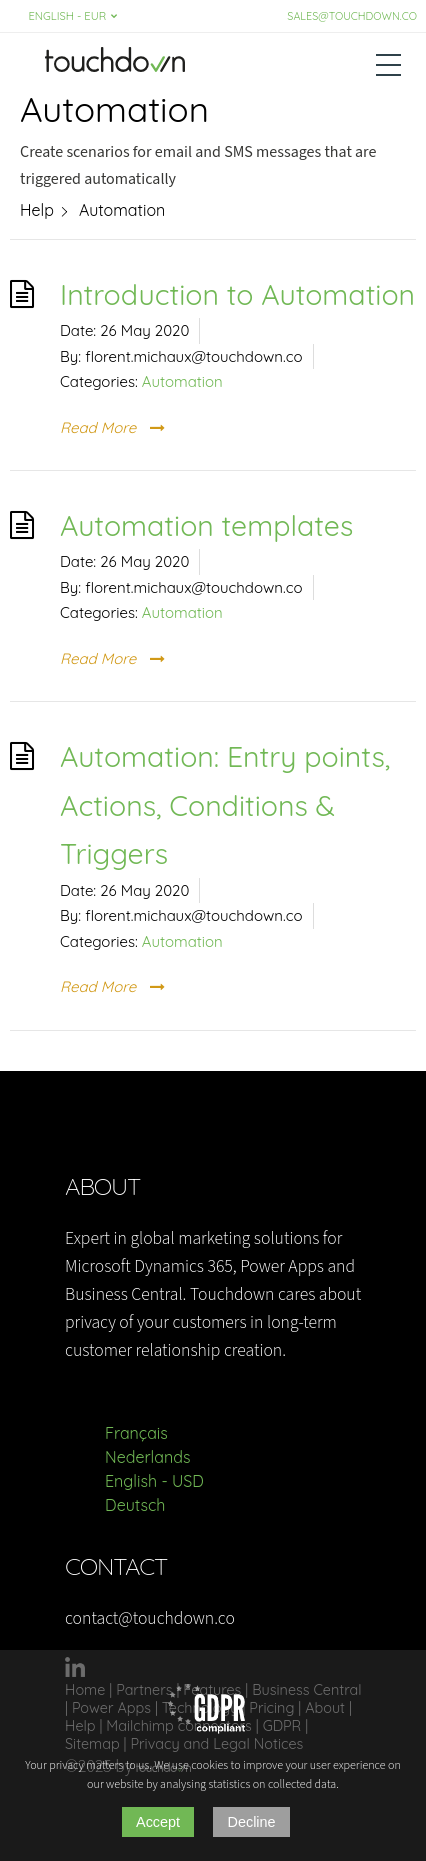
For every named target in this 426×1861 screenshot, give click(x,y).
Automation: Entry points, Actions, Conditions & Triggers (225, 804)
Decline (252, 1822)
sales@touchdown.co (352, 16)
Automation (182, 381)
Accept (158, 1822)
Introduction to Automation (237, 294)
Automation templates (206, 525)
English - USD (154, 1481)
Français (136, 1433)
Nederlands (147, 1457)
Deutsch (135, 1505)
